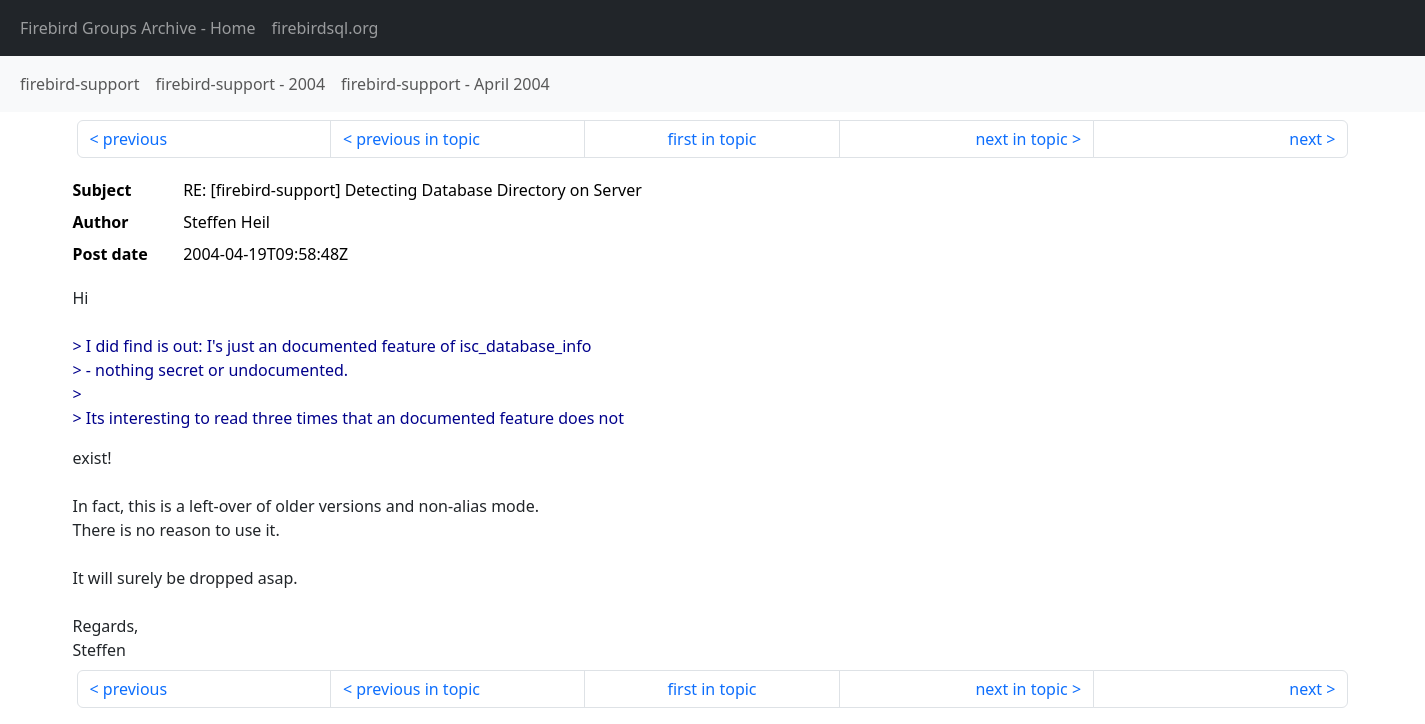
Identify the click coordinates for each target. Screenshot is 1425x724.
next (1305, 139)
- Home (138, 28)
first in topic (711, 139)
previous (135, 139)
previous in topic (418, 139)
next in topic (1021, 139)
